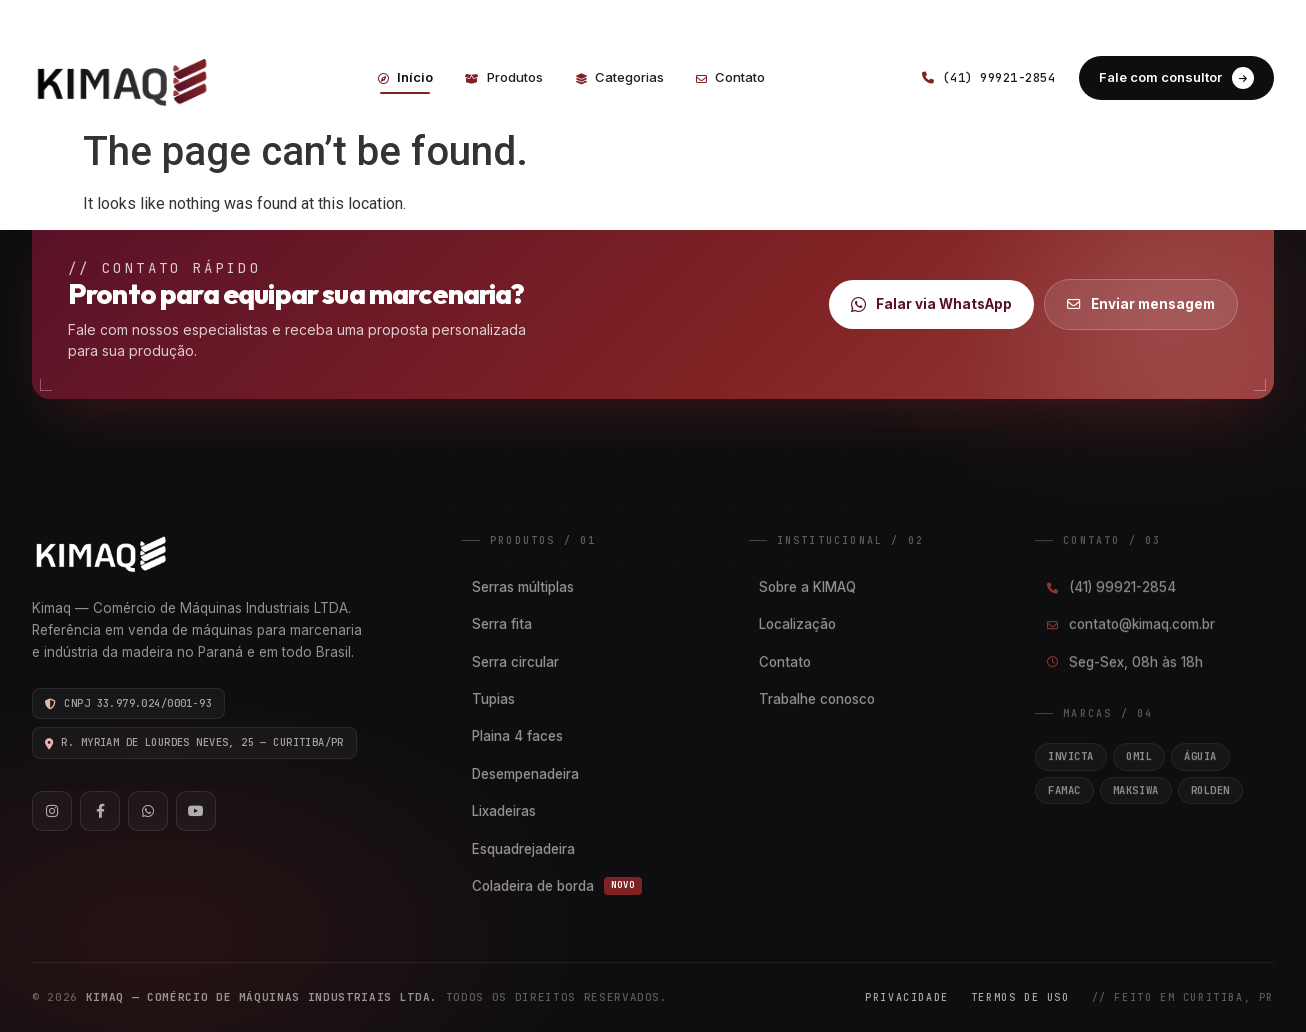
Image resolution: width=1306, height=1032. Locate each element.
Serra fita (502, 624)
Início (405, 77)
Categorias (619, 77)
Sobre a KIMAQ (807, 587)
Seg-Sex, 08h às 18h (1124, 662)
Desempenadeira (525, 774)
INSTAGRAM (1132, 18)
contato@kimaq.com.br (1130, 625)
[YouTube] (196, 811)
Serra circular (515, 662)
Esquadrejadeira (523, 849)
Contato (730, 77)
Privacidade (907, 997)
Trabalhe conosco (817, 699)
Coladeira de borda (557, 886)
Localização (797, 624)
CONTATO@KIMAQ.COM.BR (496, 18)
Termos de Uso (1020, 997)
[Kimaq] (132, 77)
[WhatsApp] (148, 811)
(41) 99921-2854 (323, 18)
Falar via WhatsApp (931, 304)
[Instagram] (52, 811)
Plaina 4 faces (517, 736)
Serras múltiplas (523, 587)
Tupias (493, 699)
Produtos (504, 77)
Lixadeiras (504, 811)
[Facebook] (100, 811)
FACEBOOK (1234, 18)
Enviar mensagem (1141, 304)
